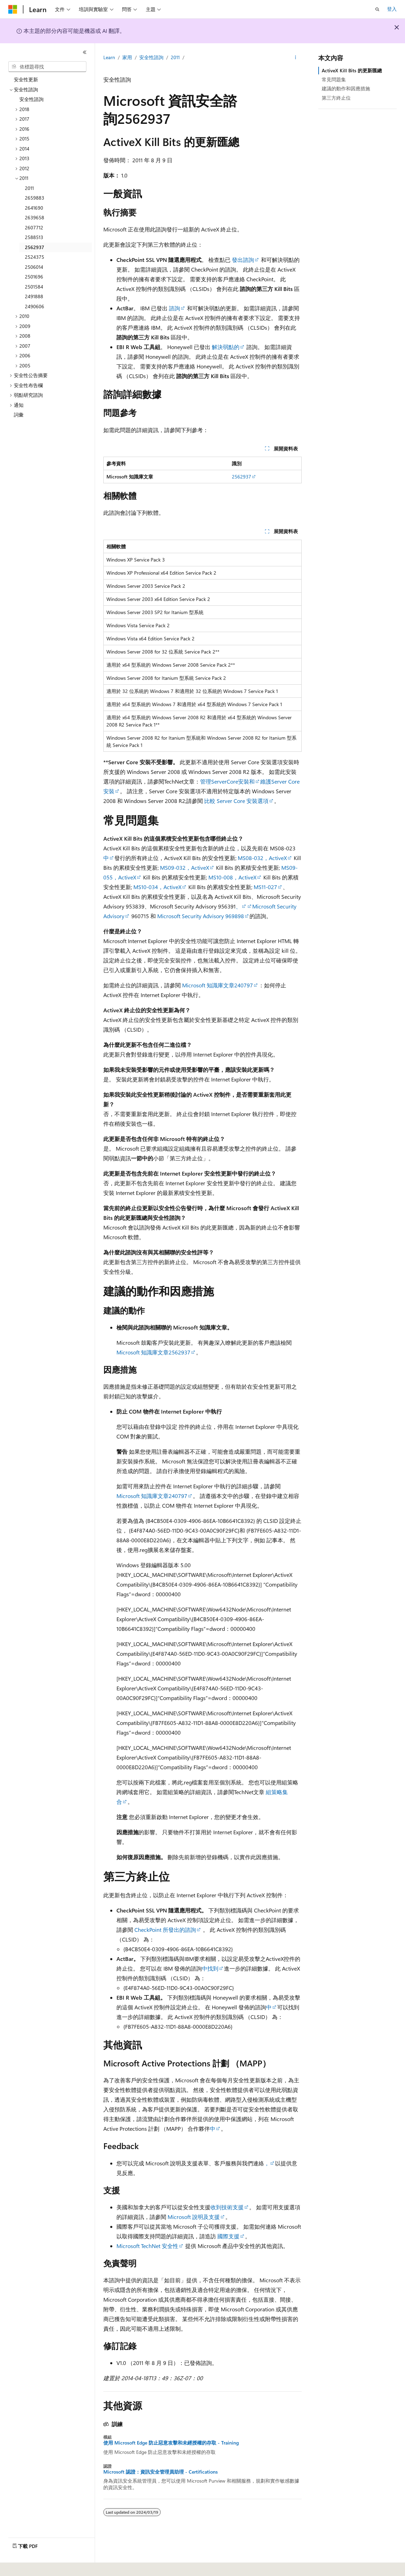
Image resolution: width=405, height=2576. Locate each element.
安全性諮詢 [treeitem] (31, 99)
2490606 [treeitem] (34, 306)
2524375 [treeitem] (34, 257)
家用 (127, 57)
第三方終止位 (336, 97)
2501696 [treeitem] (34, 276)
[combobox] (47, 66)
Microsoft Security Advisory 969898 (200, 916)
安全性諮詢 (151, 57)
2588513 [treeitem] (34, 237)
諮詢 (174, 308)
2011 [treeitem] (29, 188)
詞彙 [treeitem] (18, 414)
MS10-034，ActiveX (157, 886)
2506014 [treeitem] (34, 267)
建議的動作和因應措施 (346, 88)
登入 (392, 9)
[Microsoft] (12, 9)
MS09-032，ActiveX (184, 867)
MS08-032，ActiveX (262, 857)
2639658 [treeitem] (34, 217)
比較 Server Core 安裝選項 (236, 800)
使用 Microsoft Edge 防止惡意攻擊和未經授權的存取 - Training (171, 2443)
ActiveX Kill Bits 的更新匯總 (352, 70)
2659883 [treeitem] (34, 197)
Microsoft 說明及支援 (194, 2216)
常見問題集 (334, 79)
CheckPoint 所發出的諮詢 (165, 1929)
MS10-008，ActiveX (232, 877)
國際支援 (228, 2236)
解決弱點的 (225, 346)
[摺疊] (84, 52)
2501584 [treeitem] (34, 286)
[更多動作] (296, 57)
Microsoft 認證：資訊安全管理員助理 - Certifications (160, 2472)
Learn (109, 57)
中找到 (210, 1968)
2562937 (241, 476)
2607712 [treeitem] (34, 227)
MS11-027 (265, 886)
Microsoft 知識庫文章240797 (217, 985)
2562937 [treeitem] (34, 247)
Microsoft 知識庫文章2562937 (153, 1352)
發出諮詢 (243, 259)
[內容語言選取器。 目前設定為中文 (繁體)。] (27, 2566)
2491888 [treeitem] (34, 296)
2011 (175, 57)
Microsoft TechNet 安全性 (147, 2245)
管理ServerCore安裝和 (227, 781)
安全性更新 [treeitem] (26, 79)
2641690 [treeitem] (34, 207)
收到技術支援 (227, 2207)
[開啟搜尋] (377, 9)
